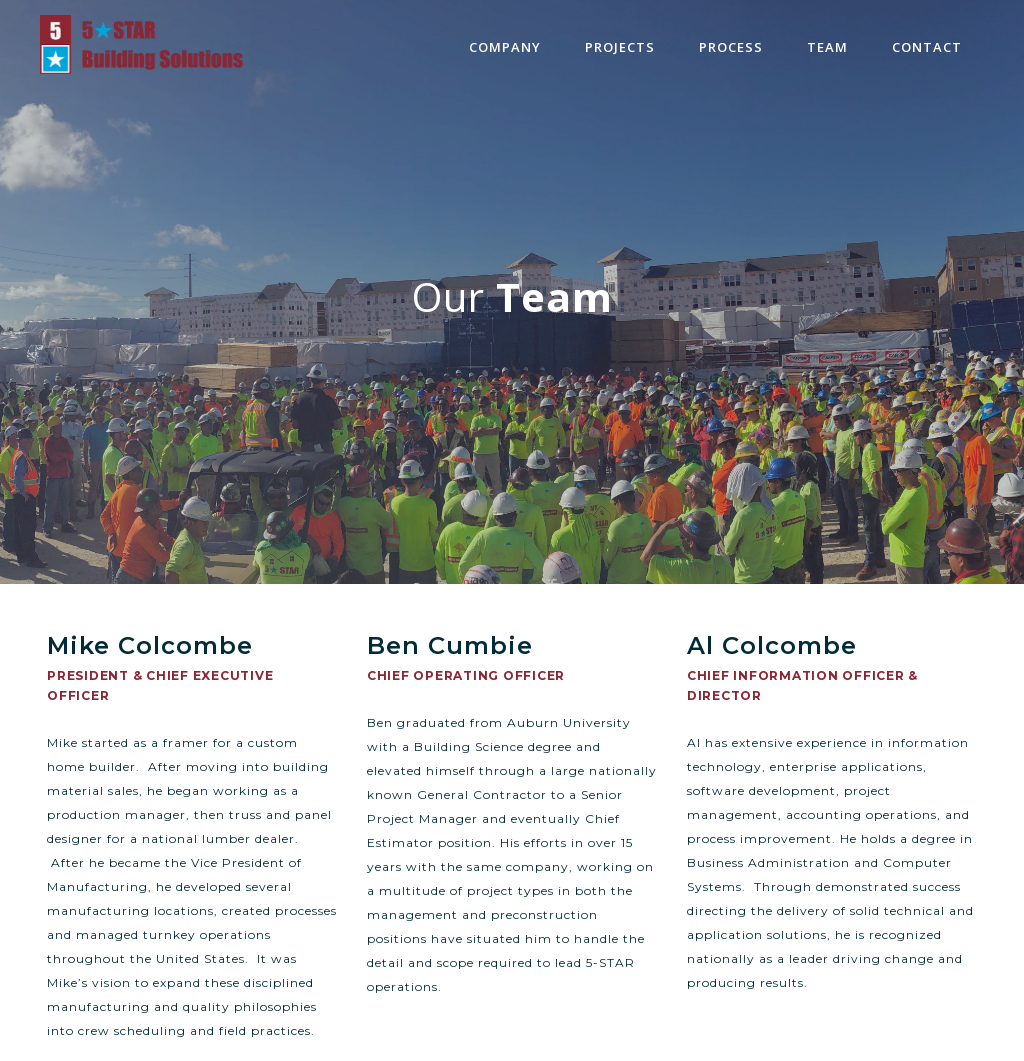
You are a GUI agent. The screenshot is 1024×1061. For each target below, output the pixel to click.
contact (927, 47)
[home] (141, 44)
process (731, 47)
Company (505, 47)
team (827, 47)
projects (620, 47)
